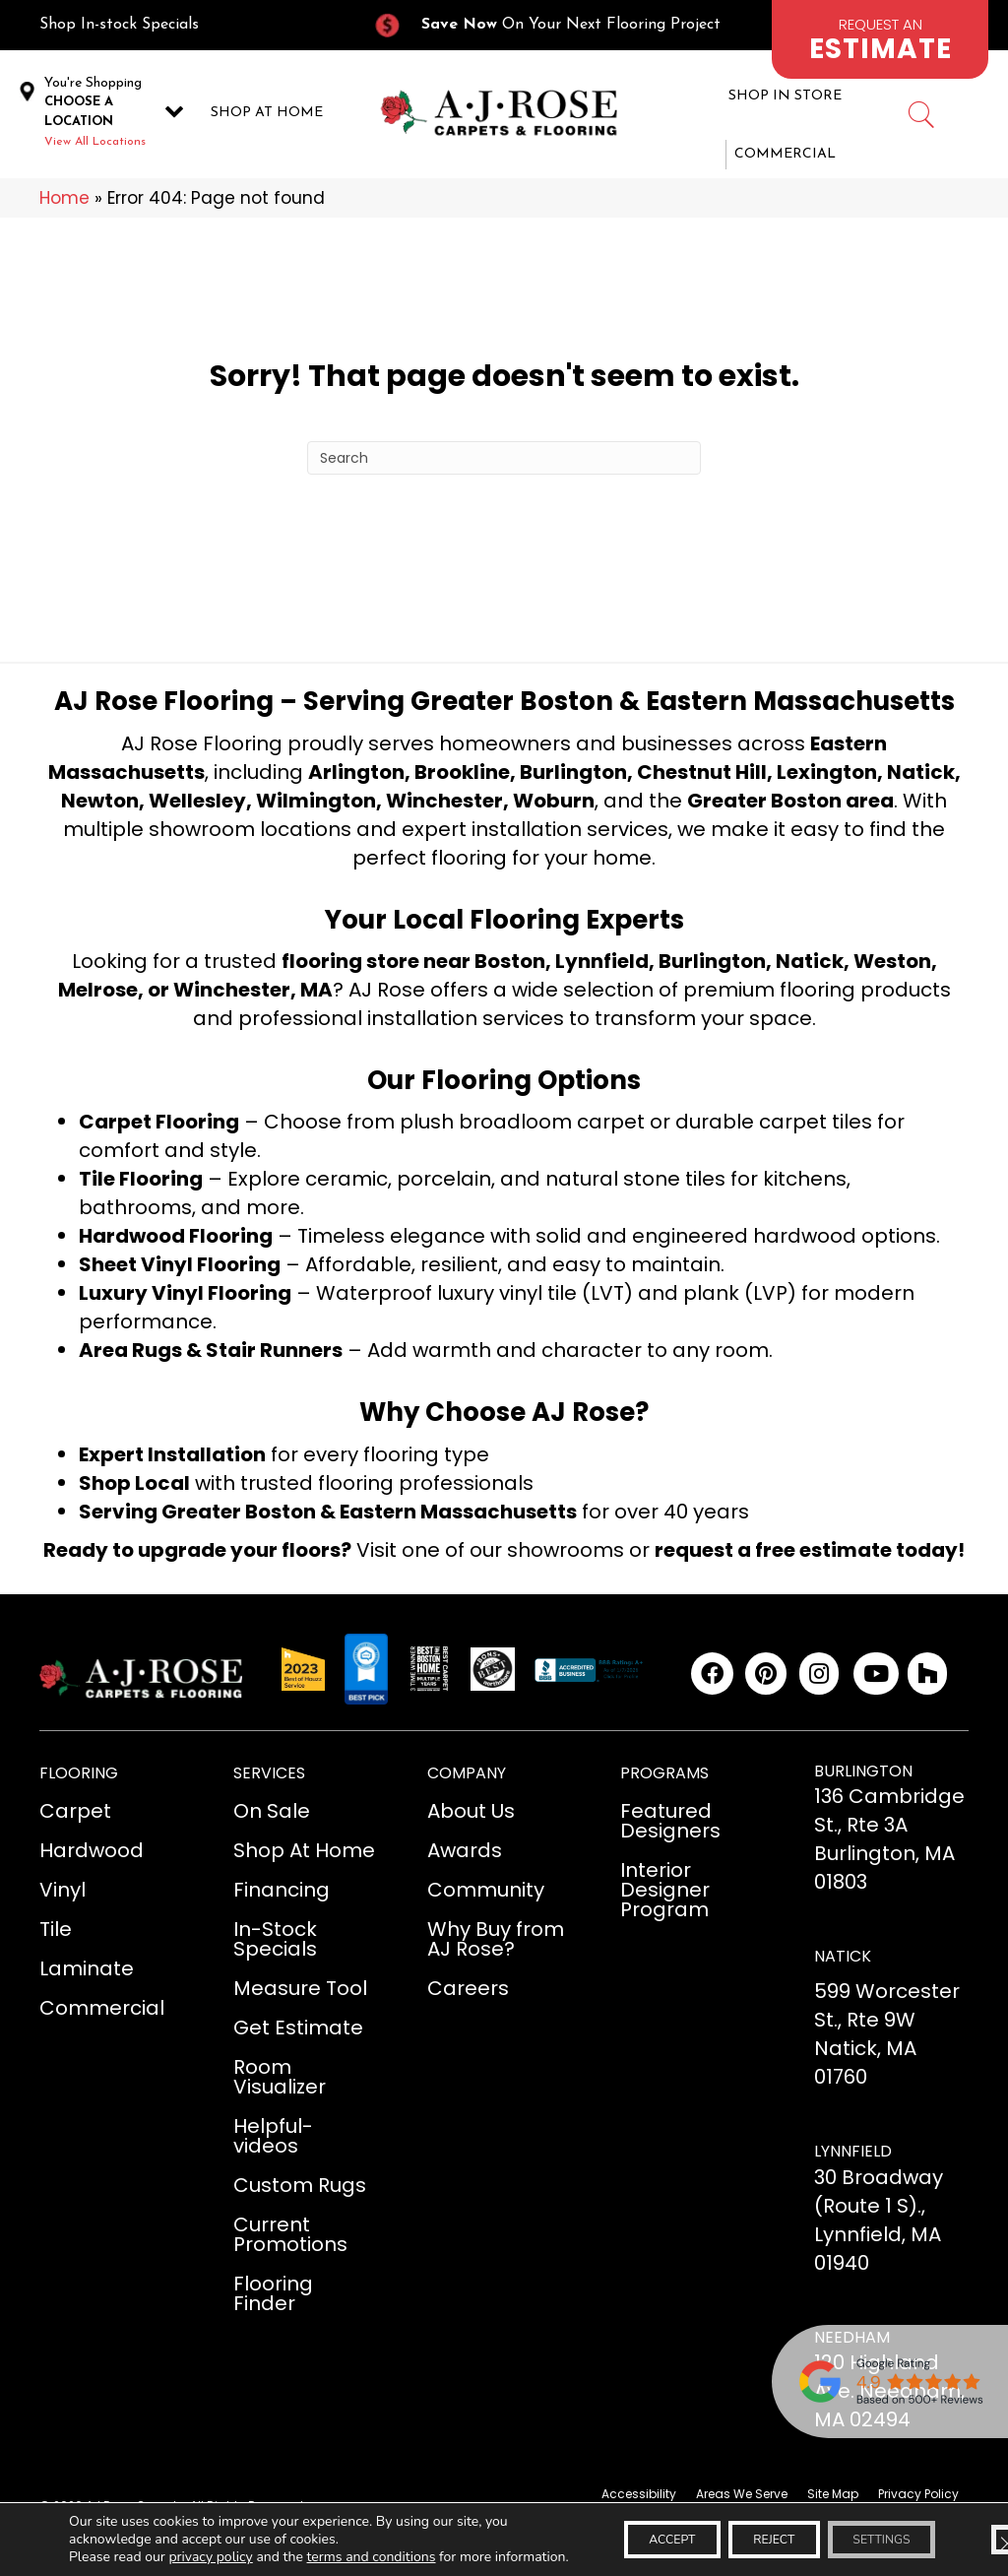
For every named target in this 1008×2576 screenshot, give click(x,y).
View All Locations (95, 142)
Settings (869, 2530)
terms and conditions (371, 2539)
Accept (613, 2530)
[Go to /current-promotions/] (557, 25)
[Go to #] (920, 118)
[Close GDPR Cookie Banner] (976, 2530)
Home (64, 198)
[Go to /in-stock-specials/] (186, 25)
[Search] (504, 458)
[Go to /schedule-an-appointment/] (880, 39)
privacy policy (210, 2539)
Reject (738, 2530)
